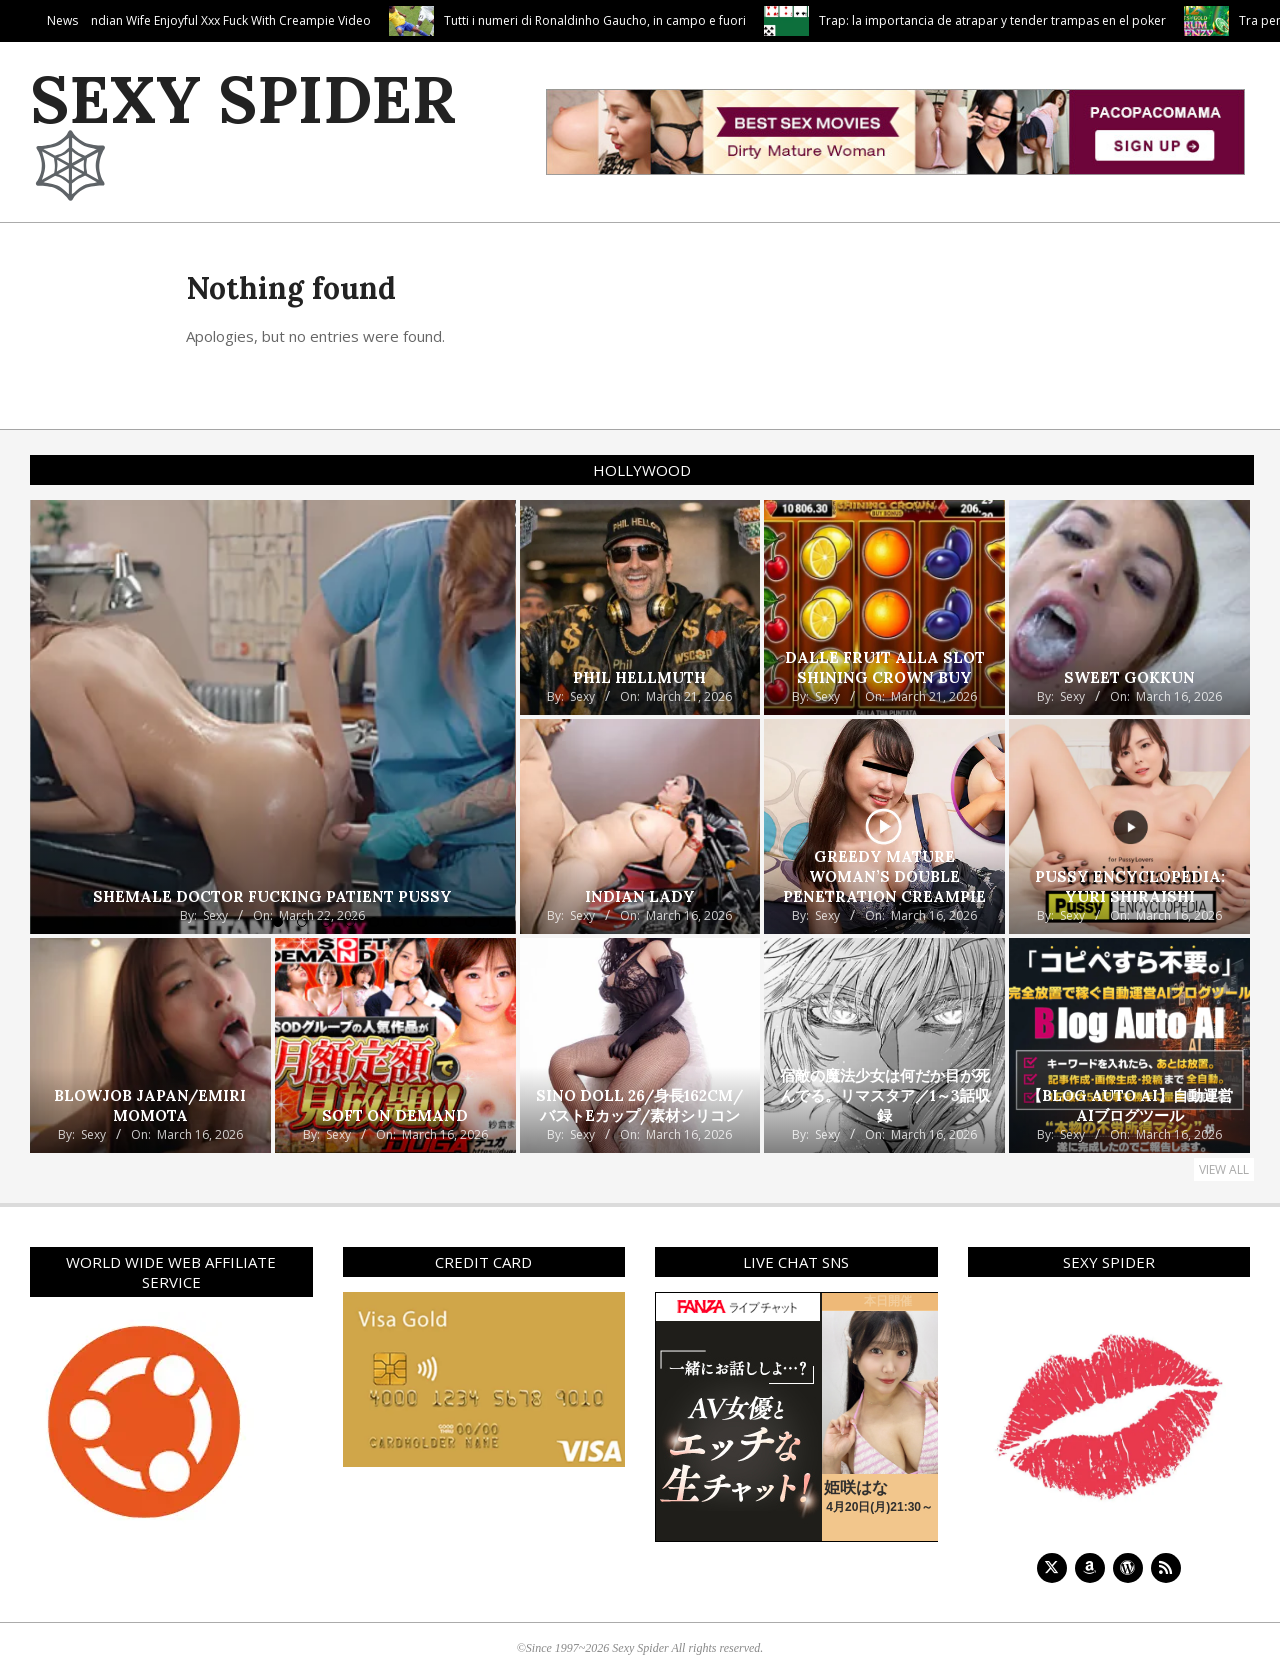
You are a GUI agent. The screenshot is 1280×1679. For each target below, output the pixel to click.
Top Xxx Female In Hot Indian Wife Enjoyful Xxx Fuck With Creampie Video (294, 20)
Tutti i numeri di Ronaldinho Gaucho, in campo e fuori (724, 20)
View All (1224, 1169)
